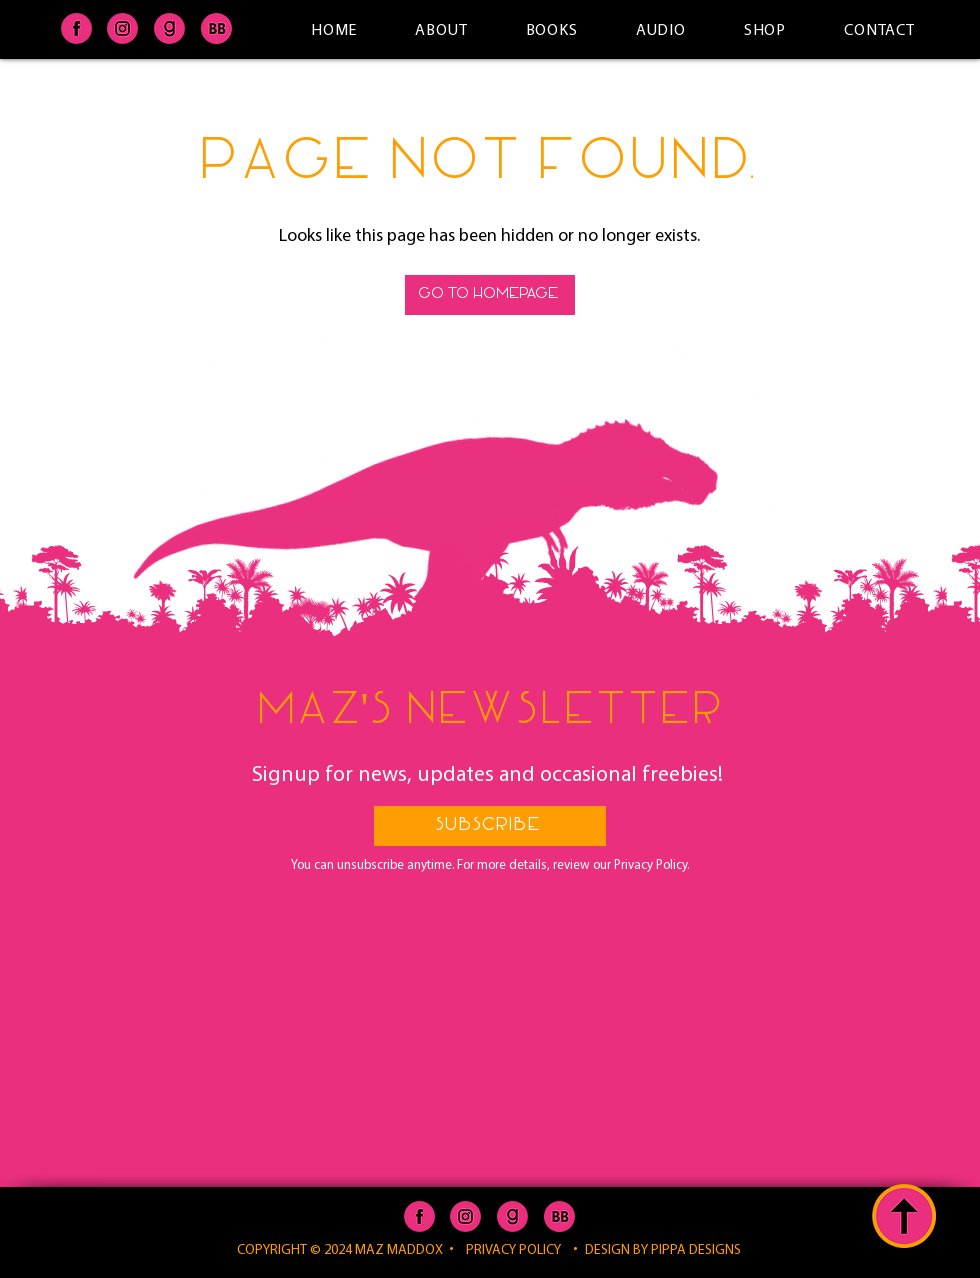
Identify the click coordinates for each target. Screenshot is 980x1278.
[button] (490, 826)
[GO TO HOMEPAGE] (490, 295)
